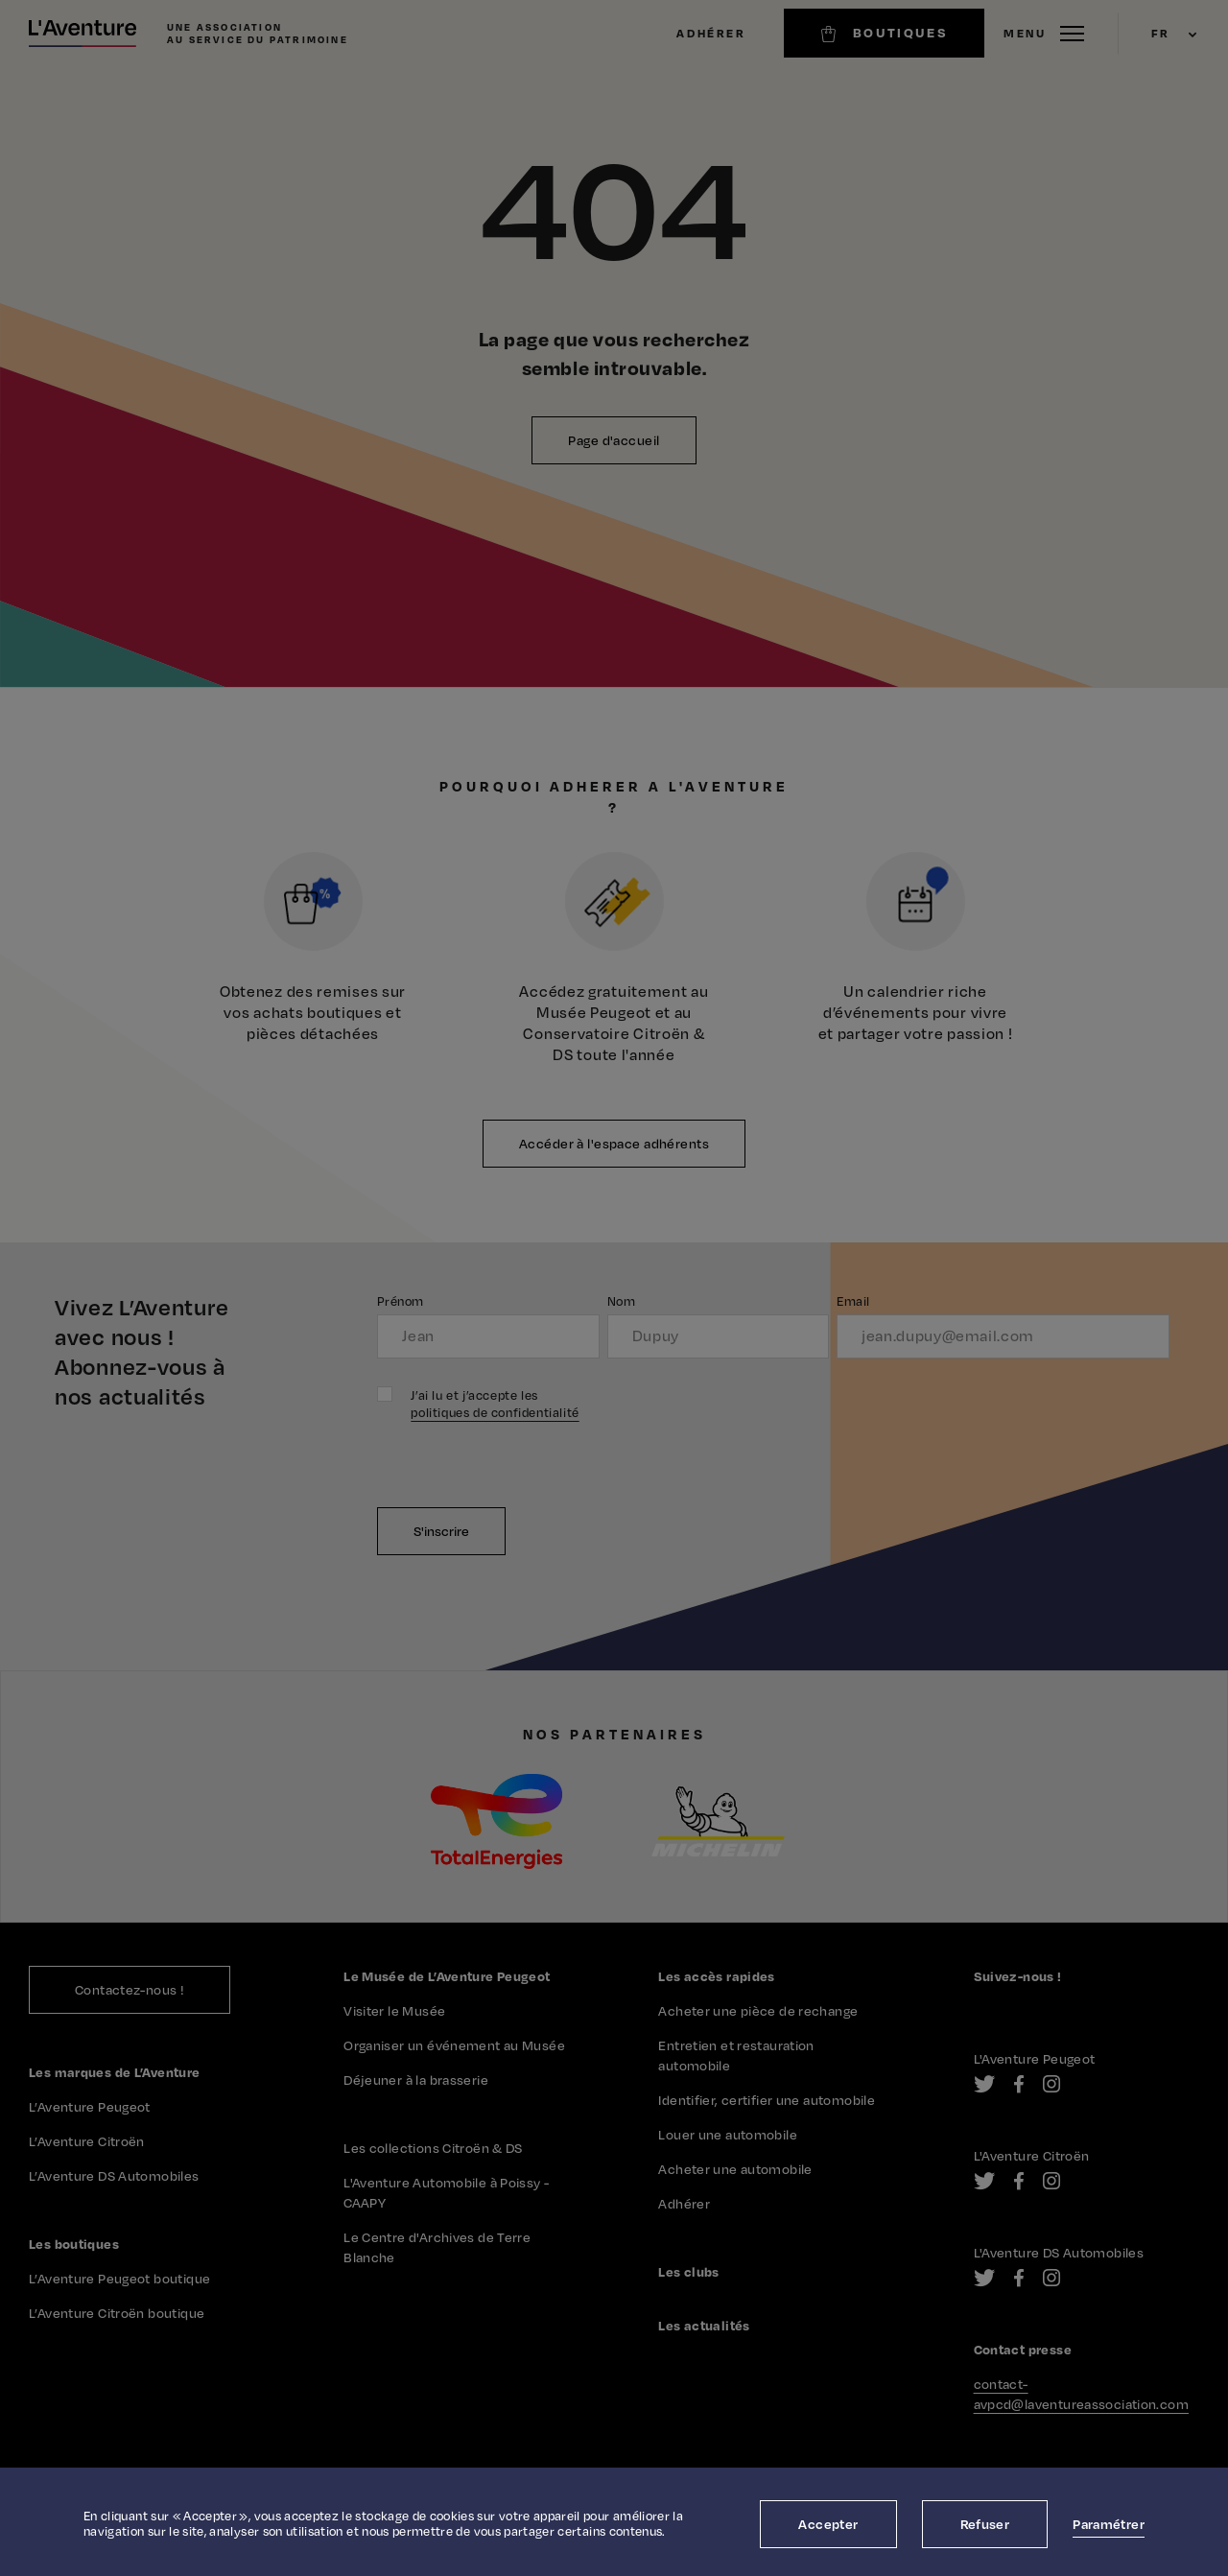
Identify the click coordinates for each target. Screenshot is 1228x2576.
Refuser (985, 2524)
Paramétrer (1109, 2524)
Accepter (828, 2524)
